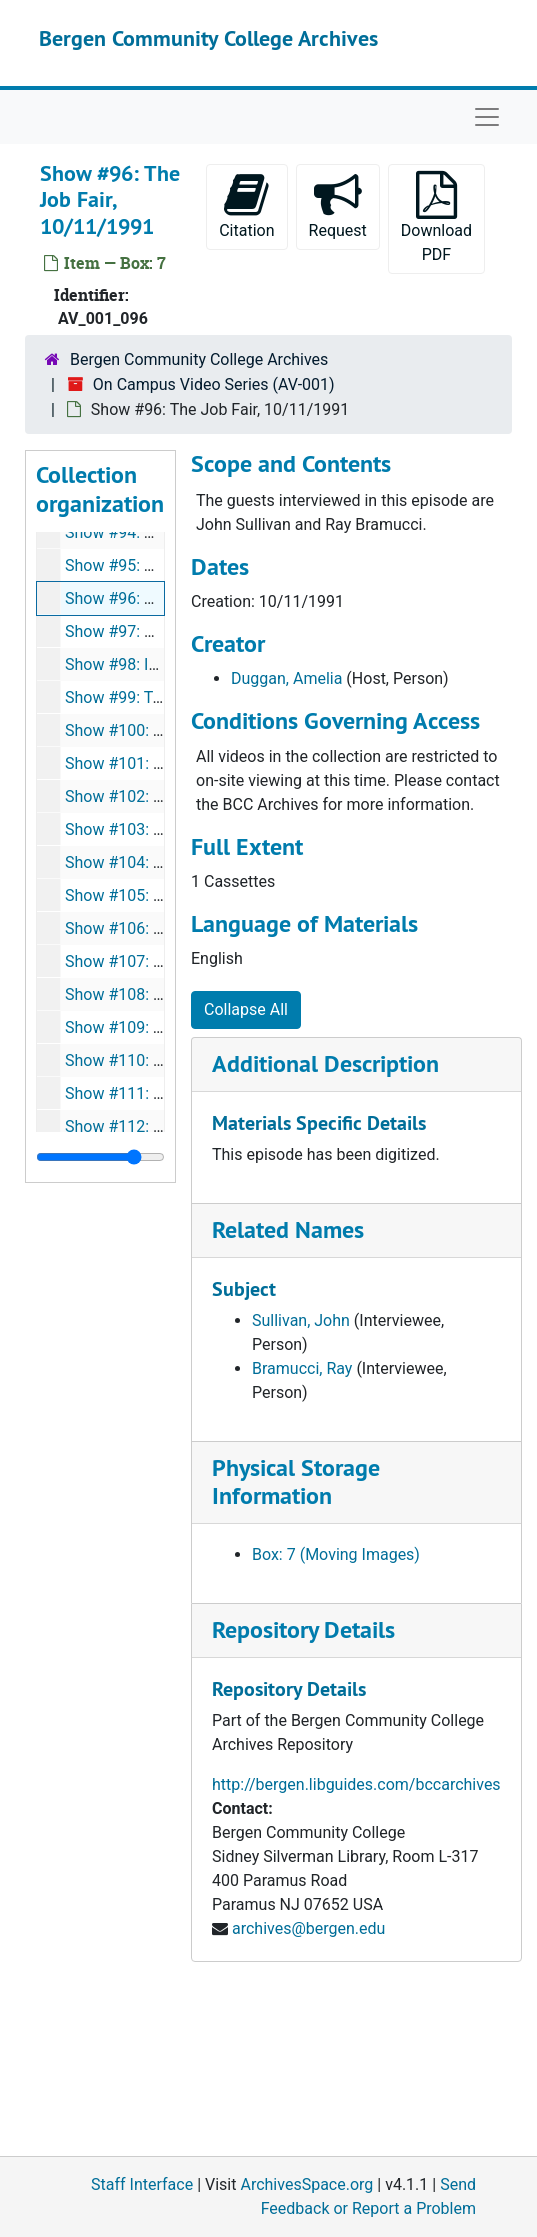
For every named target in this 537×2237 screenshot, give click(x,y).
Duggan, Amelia (286, 678)
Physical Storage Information (296, 1482)
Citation (246, 205)
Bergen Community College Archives (208, 38)
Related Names (288, 1229)
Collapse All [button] (246, 1009)
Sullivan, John (301, 1320)
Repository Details (303, 1629)
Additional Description (325, 1063)
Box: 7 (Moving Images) (336, 1554)
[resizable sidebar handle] (100, 1157)
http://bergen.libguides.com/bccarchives (356, 1784)
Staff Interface (142, 2184)
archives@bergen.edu (308, 1928)
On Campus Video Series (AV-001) (214, 384)
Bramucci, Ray (302, 1368)
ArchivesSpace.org (306, 2184)
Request (338, 205)
